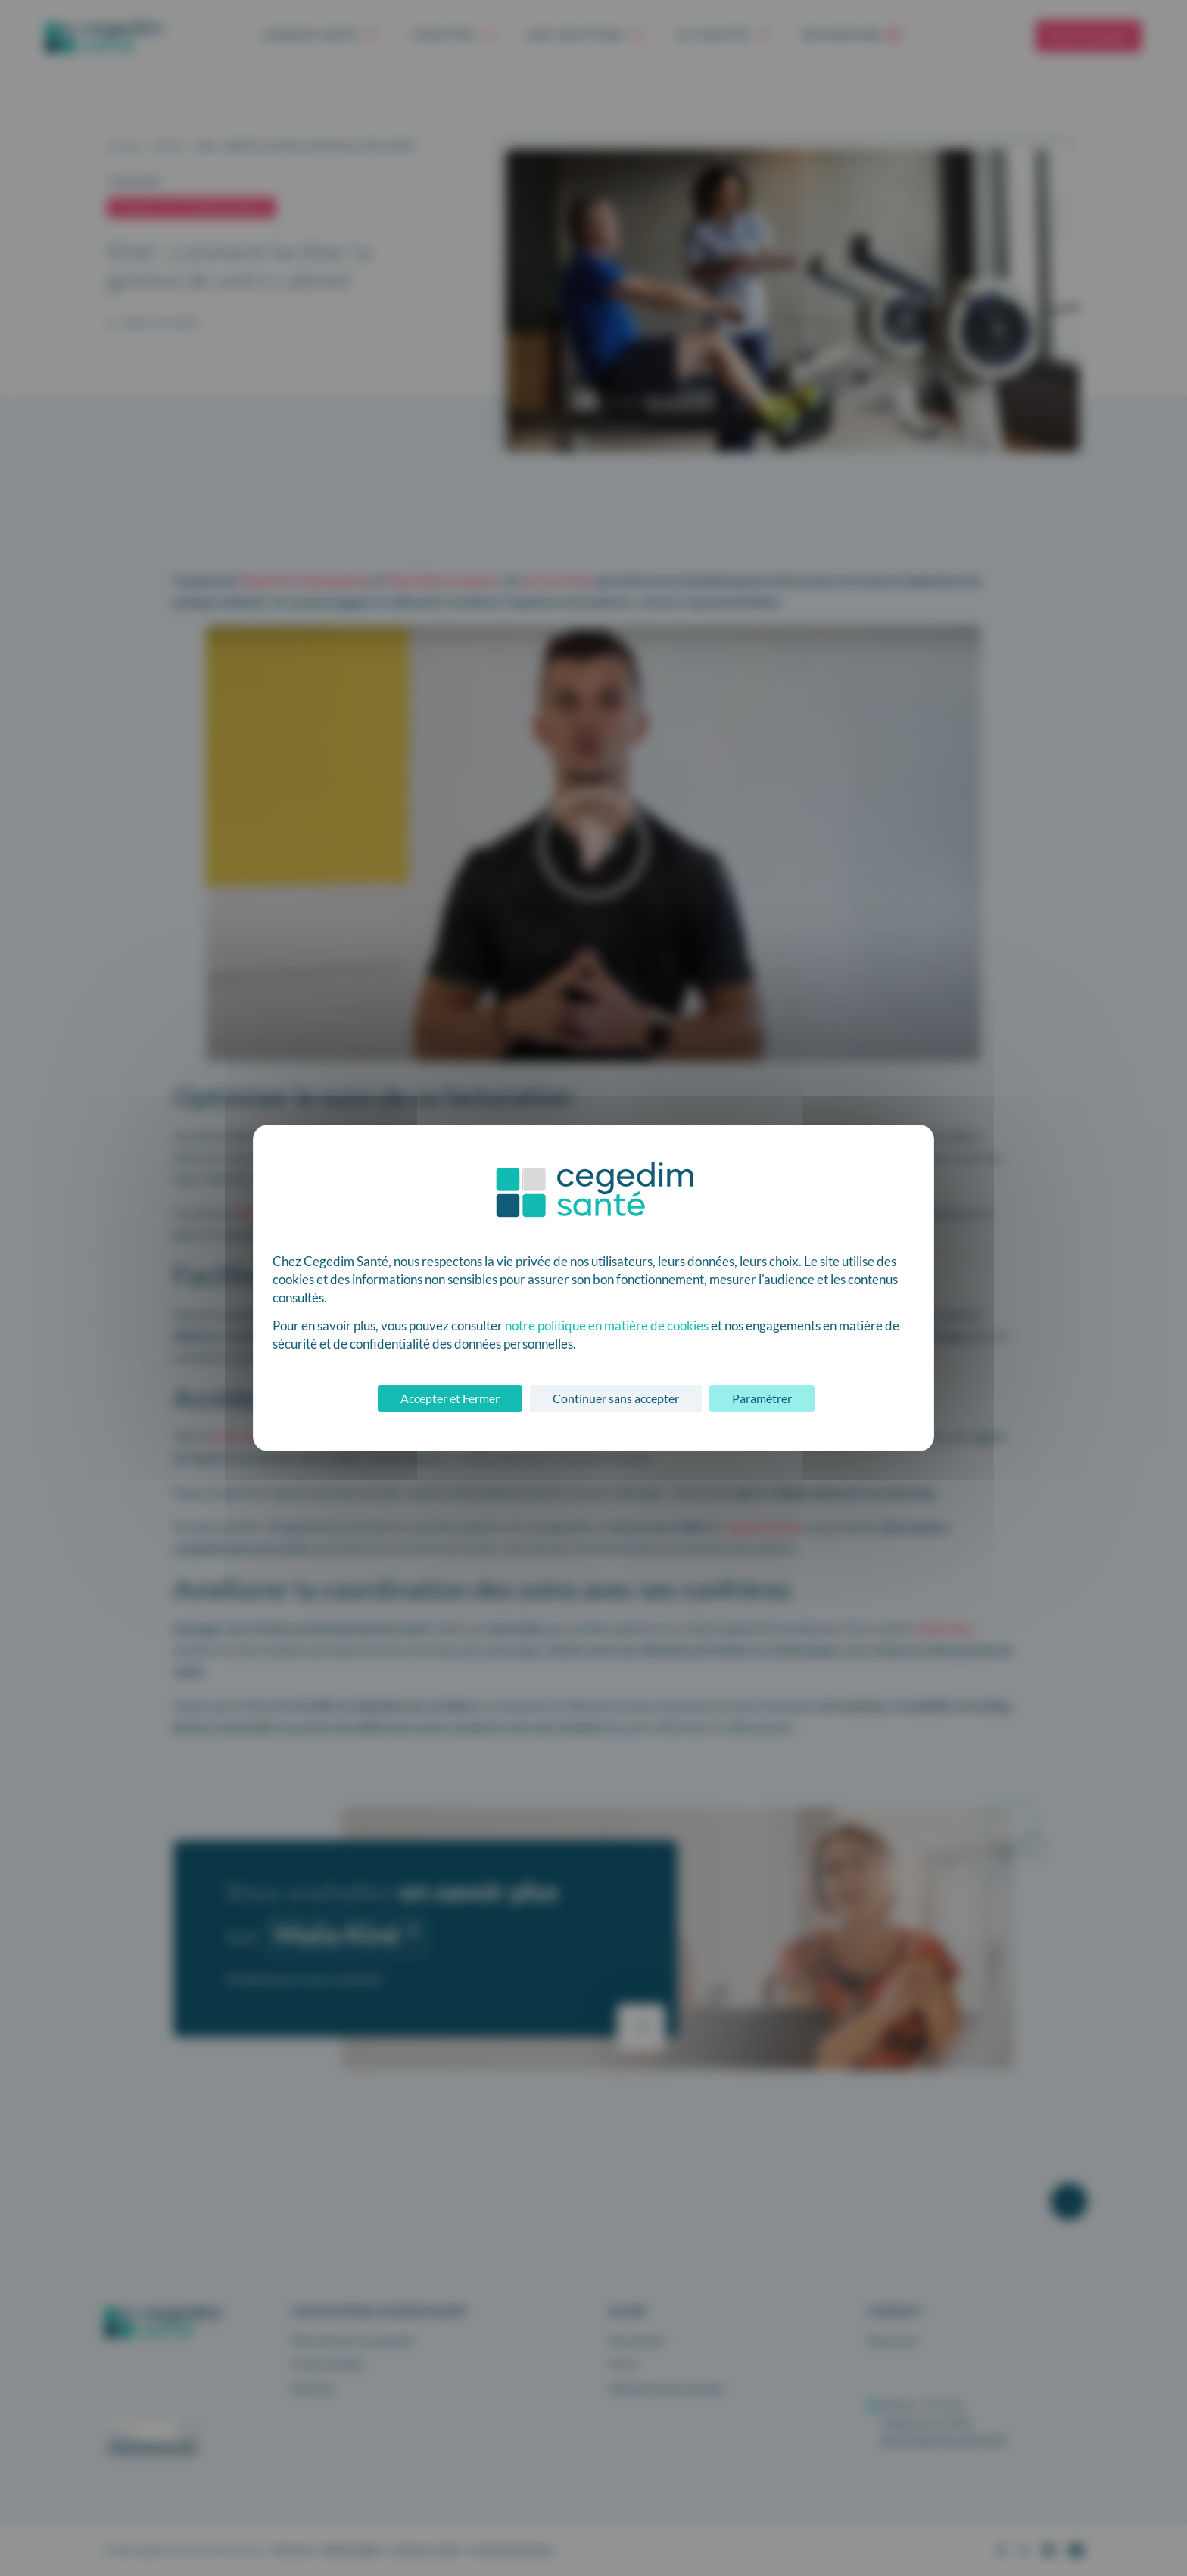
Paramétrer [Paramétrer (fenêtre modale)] (762, 1398)
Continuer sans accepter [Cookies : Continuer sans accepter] (616, 1398)
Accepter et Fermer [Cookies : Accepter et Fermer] (450, 1398)
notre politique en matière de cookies (607, 1325)
